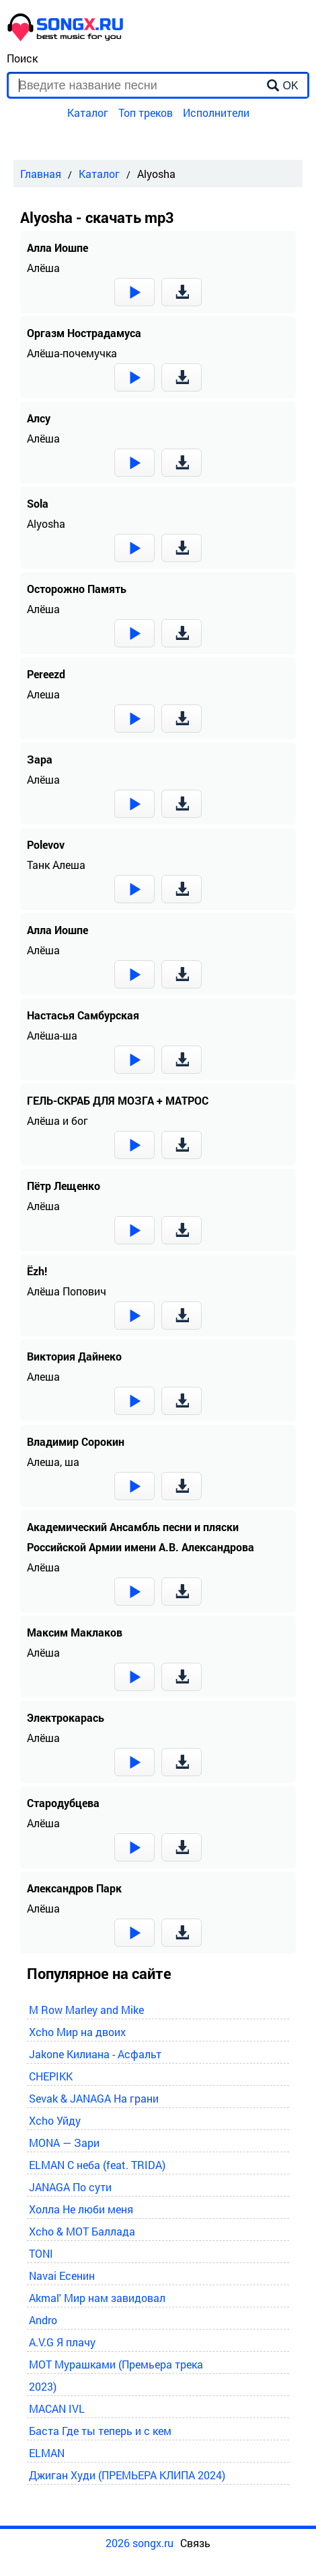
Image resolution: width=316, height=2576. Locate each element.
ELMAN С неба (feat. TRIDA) (97, 2165)
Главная (40, 174)
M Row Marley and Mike (86, 2010)
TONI (41, 2253)
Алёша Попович (66, 1291)
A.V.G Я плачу (62, 2342)
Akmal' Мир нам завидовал (97, 2298)
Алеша (43, 694)
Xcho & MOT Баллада (82, 2231)
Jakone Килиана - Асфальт (95, 2054)
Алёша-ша (52, 1035)
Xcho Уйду (55, 2120)
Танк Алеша (56, 865)
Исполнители (216, 112)
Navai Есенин (62, 2275)
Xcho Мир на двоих (77, 2032)
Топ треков (145, 112)
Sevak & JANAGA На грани (94, 2098)
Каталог (87, 112)
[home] (66, 37)
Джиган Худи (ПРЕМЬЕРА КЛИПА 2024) (127, 2475)
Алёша (43, 268)
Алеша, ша (53, 1462)
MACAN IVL (57, 2408)
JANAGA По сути (70, 2187)
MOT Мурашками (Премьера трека (116, 2364)
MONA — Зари (64, 2142)
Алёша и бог (57, 1120)
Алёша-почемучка (72, 353)
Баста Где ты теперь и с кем (100, 2431)
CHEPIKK (51, 2076)
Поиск (22, 58)
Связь (195, 2543)
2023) (42, 2386)
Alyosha (46, 523)
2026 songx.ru (139, 2543)
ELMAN (47, 2453)
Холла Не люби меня (81, 2209)
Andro (43, 2320)
